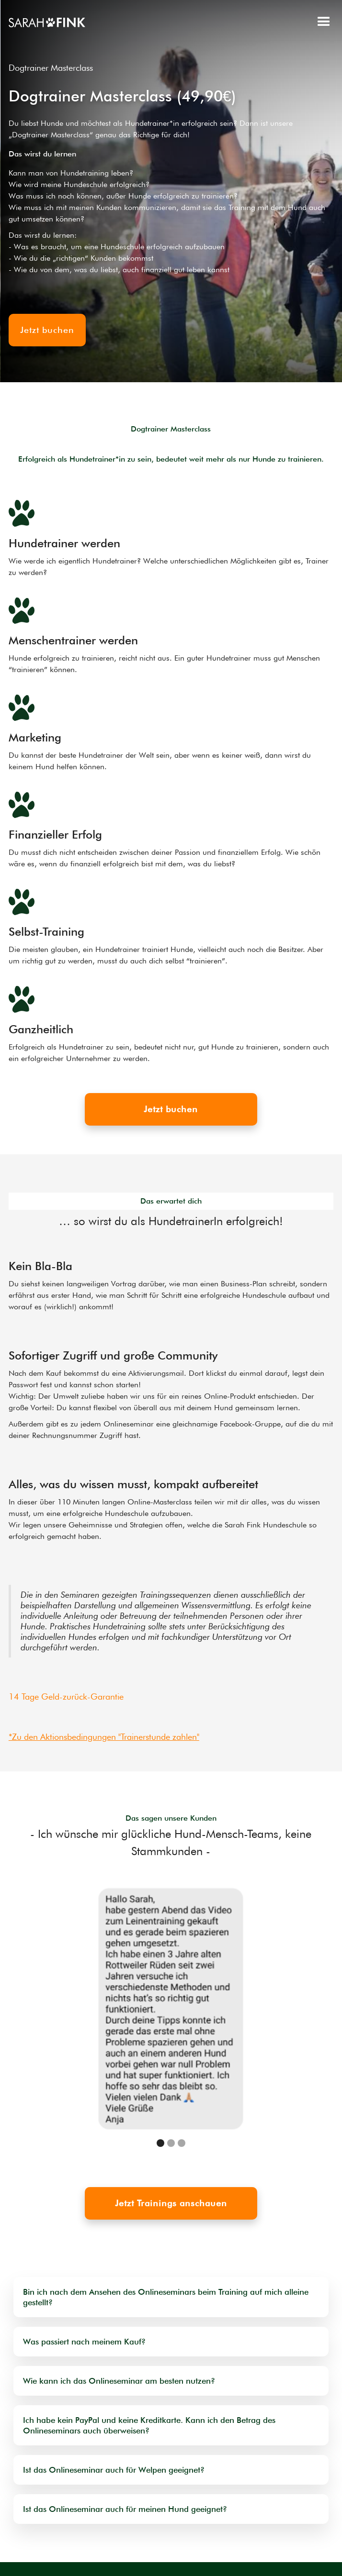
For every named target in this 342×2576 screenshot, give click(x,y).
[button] (323, 22)
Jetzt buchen (171, 1109)
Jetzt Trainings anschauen (171, 2203)
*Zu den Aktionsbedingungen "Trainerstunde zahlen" (104, 1737)
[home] (47, 22)
